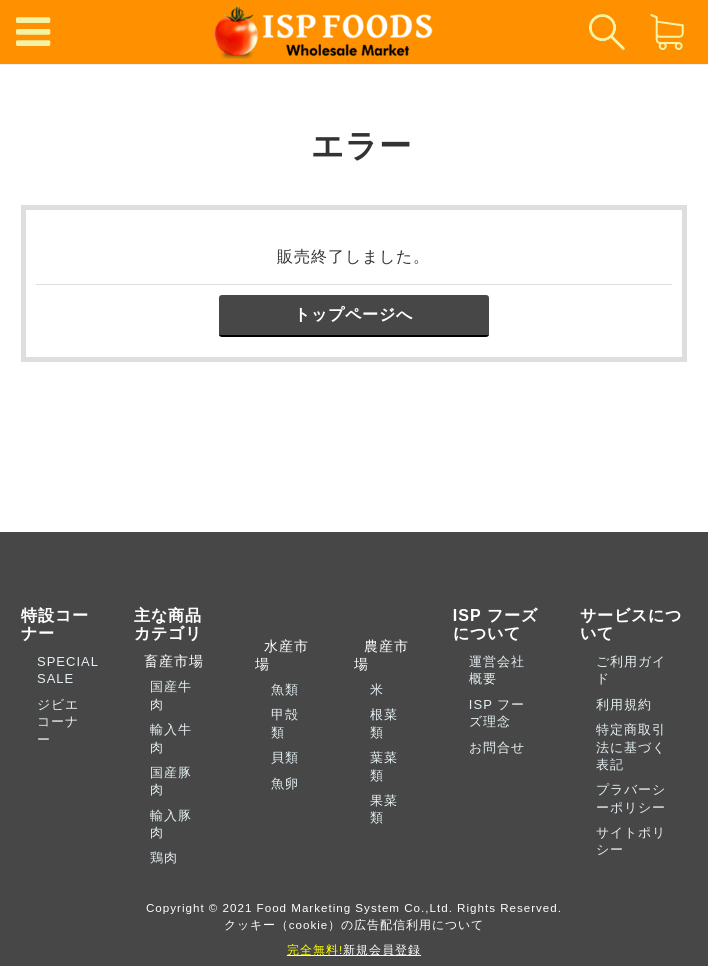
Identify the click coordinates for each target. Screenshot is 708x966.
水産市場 (282, 654)
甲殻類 (285, 723)
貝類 (285, 757)
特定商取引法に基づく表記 (631, 747)
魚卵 (285, 783)
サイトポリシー (631, 841)
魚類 (285, 689)
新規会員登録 (354, 949)
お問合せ (497, 747)
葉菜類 (384, 766)
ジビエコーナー (58, 722)
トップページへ (353, 314)
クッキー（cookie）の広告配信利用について (354, 924)
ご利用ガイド (631, 670)
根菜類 (384, 723)
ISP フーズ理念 (497, 713)
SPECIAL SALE (67, 670)
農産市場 (381, 654)
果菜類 (384, 809)
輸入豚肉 (171, 824)
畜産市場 (169, 661)
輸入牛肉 (171, 738)
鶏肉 (164, 857)
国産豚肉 (171, 781)
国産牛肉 (171, 695)
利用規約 (624, 704)
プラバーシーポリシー (631, 798)
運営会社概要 (497, 670)
